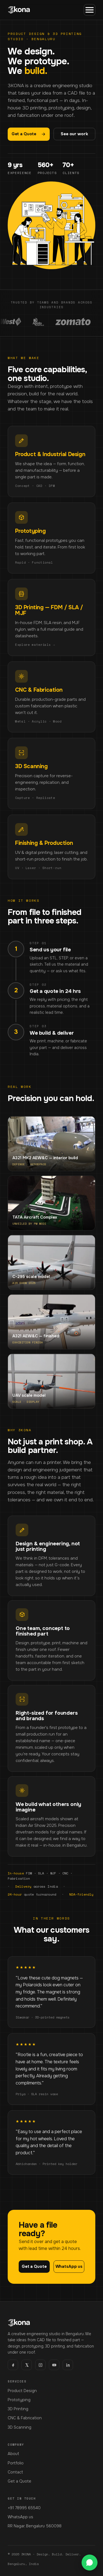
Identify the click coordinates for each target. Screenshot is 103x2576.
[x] (26, 2365)
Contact (15, 2472)
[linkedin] (68, 2365)
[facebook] (13, 2365)
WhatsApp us (20, 2516)
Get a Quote (29, 134)
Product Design (22, 2390)
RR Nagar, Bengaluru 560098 (35, 2525)
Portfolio (16, 2463)
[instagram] (40, 2365)
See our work (74, 134)
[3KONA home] (19, 9)
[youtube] (54, 2365)
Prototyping (19, 2399)
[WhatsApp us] (90, 2563)
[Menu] (89, 10)
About (13, 2453)
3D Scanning (19, 2427)
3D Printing (18, 2408)
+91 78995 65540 (24, 2507)
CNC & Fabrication (25, 2417)
